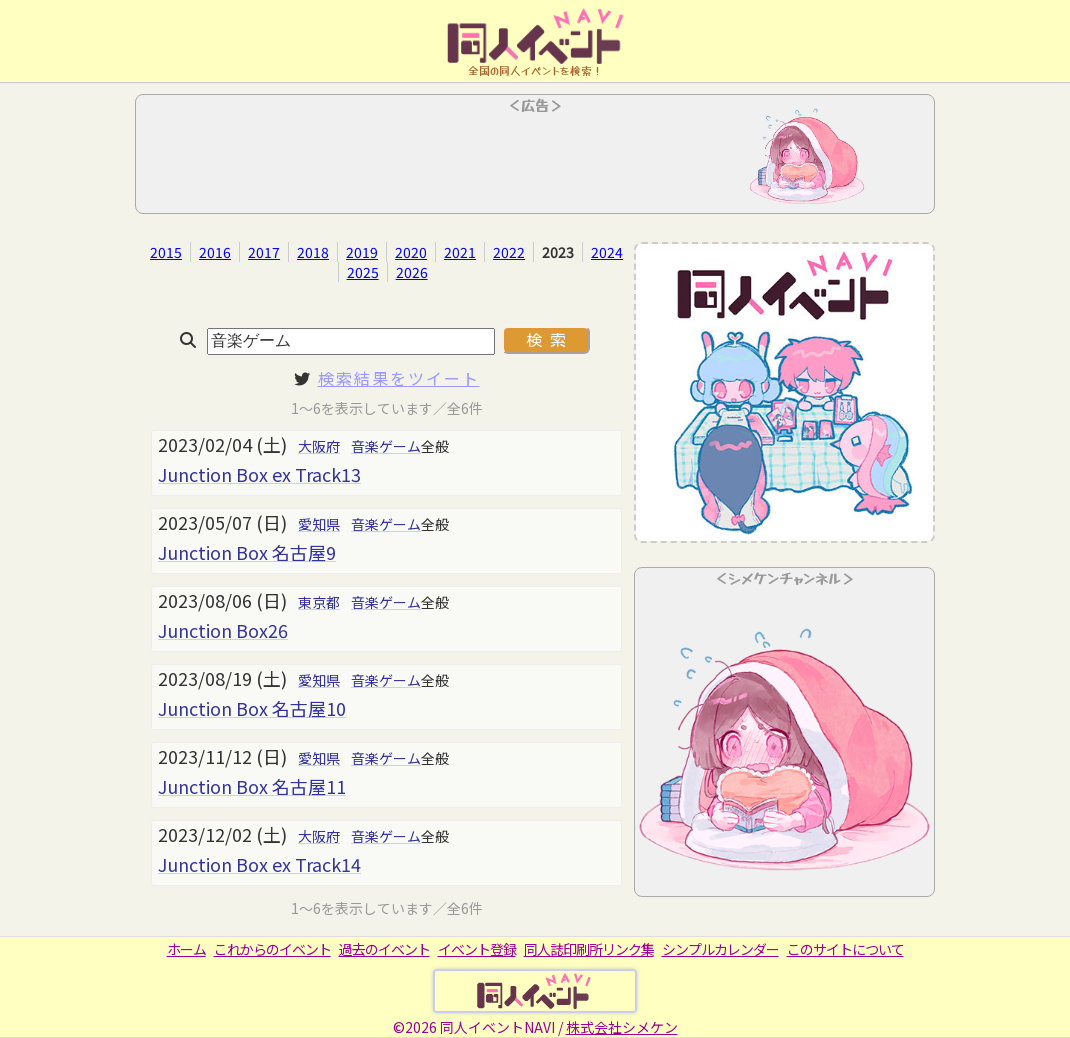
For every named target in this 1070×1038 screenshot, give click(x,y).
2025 (363, 272)
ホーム (186, 949)
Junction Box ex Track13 (259, 474)
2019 (362, 252)
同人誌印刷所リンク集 (589, 949)
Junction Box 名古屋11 (252, 786)
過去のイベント (384, 949)
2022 (509, 252)
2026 (412, 272)
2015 (166, 252)
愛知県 (319, 524)
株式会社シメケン (622, 1027)
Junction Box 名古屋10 (252, 708)
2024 (607, 252)
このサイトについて (845, 949)
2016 (215, 252)
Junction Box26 (223, 630)
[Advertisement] (535, 160)
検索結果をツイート (399, 378)
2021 (460, 252)
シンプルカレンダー (720, 949)
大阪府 (319, 446)
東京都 (319, 602)
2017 (264, 252)
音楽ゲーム (386, 446)
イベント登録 (477, 949)
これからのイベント (272, 949)
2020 (411, 252)
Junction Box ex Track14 (259, 864)
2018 (313, 252)
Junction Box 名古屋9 (247, 552)
